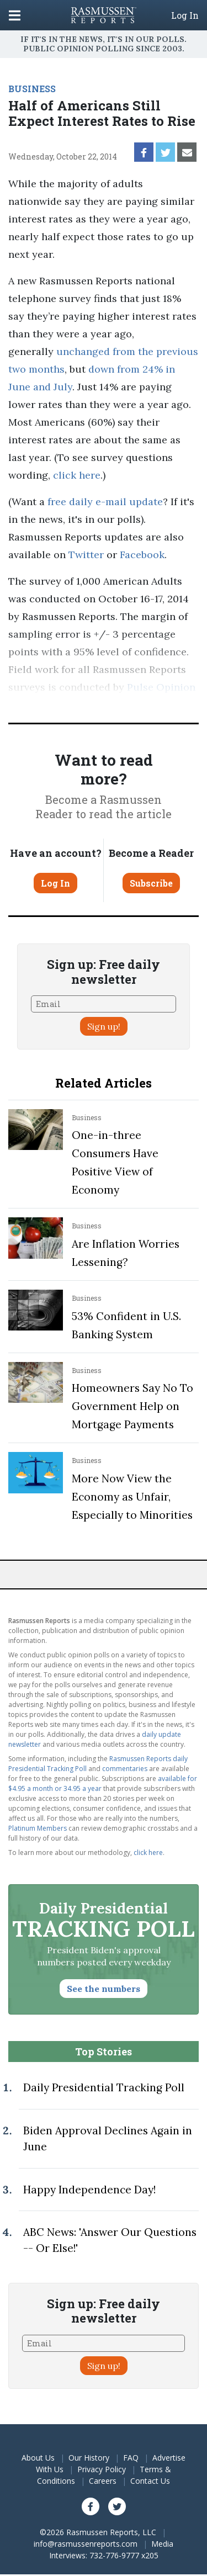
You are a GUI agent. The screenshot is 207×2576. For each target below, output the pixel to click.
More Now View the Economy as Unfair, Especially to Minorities (132, 1497)
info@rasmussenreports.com (85, 2543)
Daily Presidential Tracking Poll (103, 2087)
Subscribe (151, 883)
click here (76, 475)
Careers (102, 2481)
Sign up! (103, 1026)
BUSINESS (32, 88)
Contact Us (150, 2481)
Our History (88, 2457)
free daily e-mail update (105, 501)
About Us (38, 2457)
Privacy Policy (101, 2469)
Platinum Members (37, 1828)
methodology (132, 704)
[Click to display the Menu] (14, 15)
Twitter (86, 554)
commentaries (124, 1768)
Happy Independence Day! (89, 2189)
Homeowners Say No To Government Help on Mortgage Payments (132, 1406)
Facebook (142, 554)
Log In (185, 15)
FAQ (131, 2457)
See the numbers (103, 1988)
